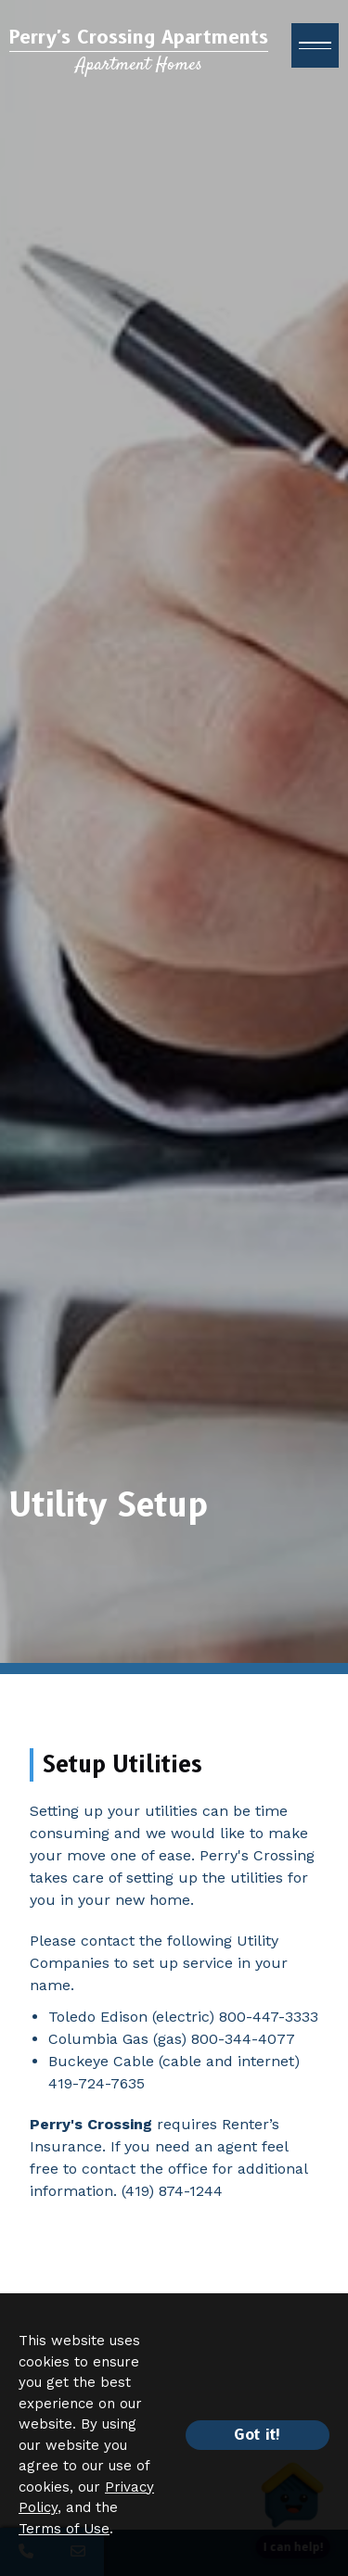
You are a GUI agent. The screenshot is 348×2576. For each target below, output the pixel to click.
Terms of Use (64, 2528)
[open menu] (315, 45)
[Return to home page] (138, 51)
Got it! (257, 2434)
